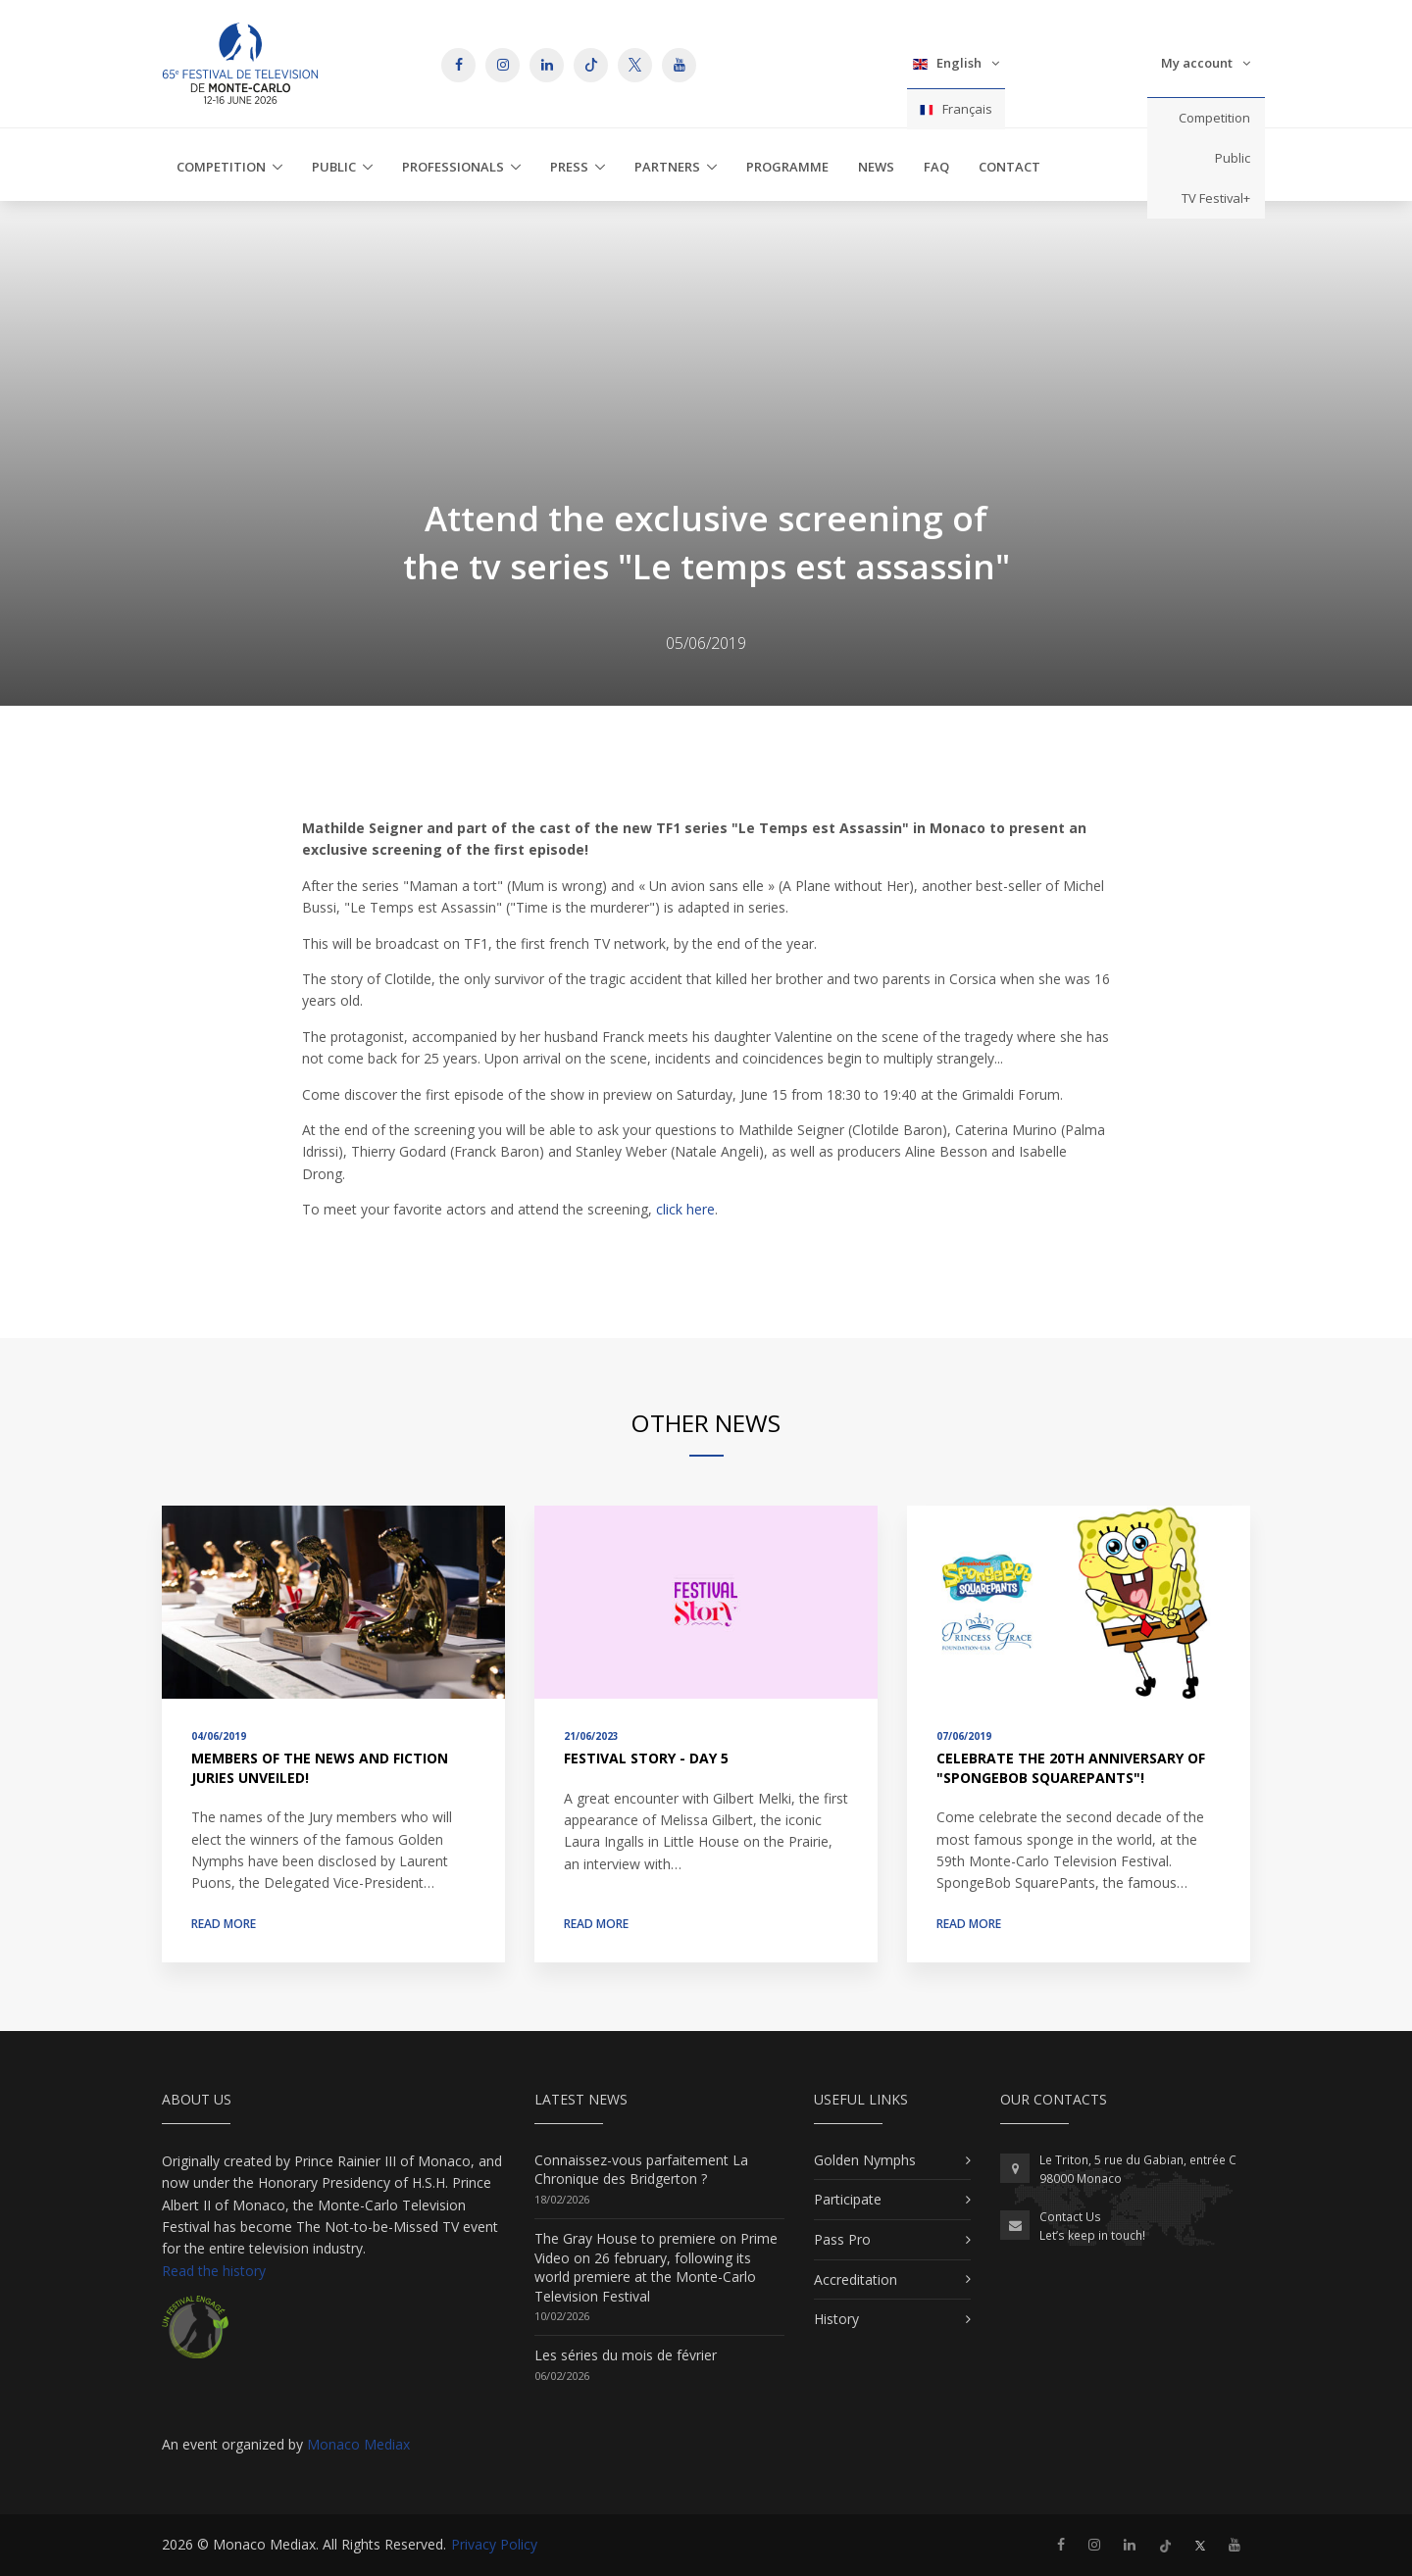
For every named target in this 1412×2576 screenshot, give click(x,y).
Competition (1214, 117)
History (836, 2318)
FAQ (936, 166)
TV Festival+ (1216, 198)
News (876, 166)
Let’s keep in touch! (1092, 2235)
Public (1232, 158)
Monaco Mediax (358, 2444)
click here (685, 1209)
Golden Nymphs (865, 2160)
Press (569, 166)
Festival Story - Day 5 (646, 1758)
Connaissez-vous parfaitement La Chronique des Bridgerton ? (641, 2170)
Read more (223, 1923)
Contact (1009, 166)
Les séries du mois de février (625, 2355)
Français (956, 109)
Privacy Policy (494, 2544)
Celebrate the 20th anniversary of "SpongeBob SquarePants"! (1070, 1768)
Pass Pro (842, 2239)
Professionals (453, 166)
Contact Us (1070, 2216)
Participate (848, 2199)
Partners (667, 166)
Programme (787, 166)
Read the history (214, 2270)
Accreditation (855, 2279)
